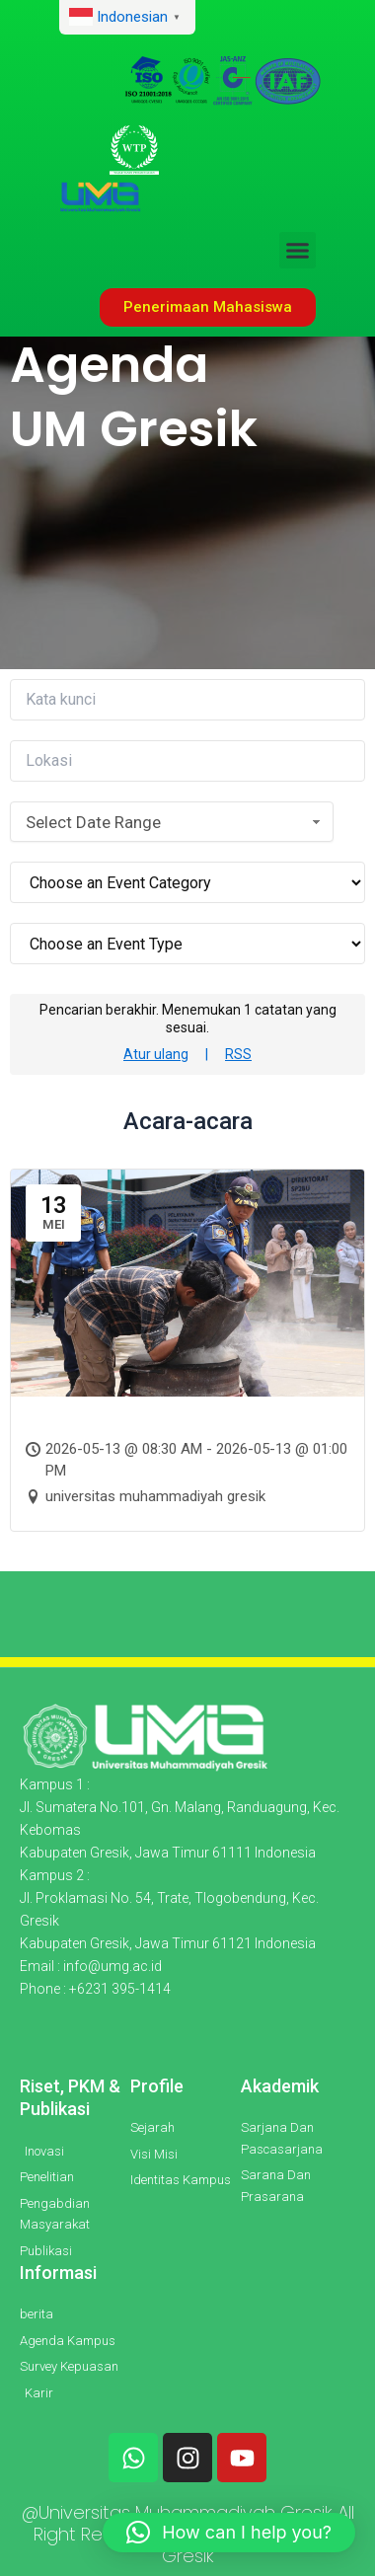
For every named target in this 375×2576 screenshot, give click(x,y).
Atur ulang (155, 1054)
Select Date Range (175, 822)
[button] (298, 250)
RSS (238, 1054)
